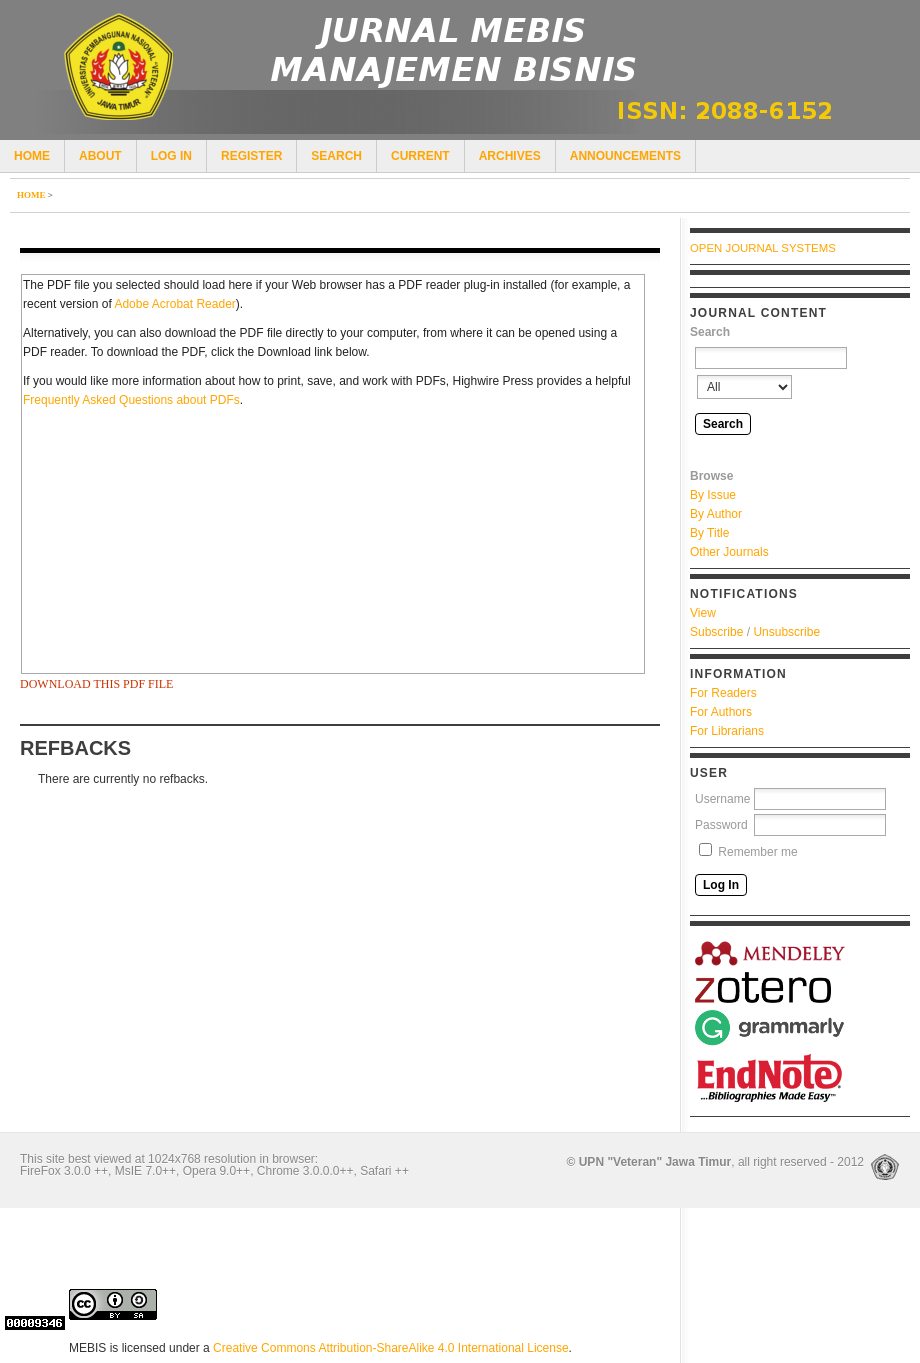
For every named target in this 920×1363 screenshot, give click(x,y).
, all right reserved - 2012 (715, 1162)
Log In (171, 156)
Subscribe (716, 632)
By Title (709, 533)
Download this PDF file (96, 684)
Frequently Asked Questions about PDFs (131, 400)
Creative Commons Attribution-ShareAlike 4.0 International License (391, 1348)
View (703, 613)
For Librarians (727, 731)
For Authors (721, 712)
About (100, 156)
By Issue (713, 495)
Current (420, 156)
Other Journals (729, 552)
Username (722, 799)
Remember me (757, 852)
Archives (510, 156)
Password (721, 825)
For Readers (723, 693)
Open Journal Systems (763, 248)
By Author (716, 514)
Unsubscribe (786, 632)
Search (336, 156)
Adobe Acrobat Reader (174, 304)
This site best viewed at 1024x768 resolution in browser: (169, 1159)
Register (251, 156)
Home (32, 156)
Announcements (625, 156)
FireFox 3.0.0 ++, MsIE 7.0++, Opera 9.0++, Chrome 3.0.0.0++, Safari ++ (214, 1171)
